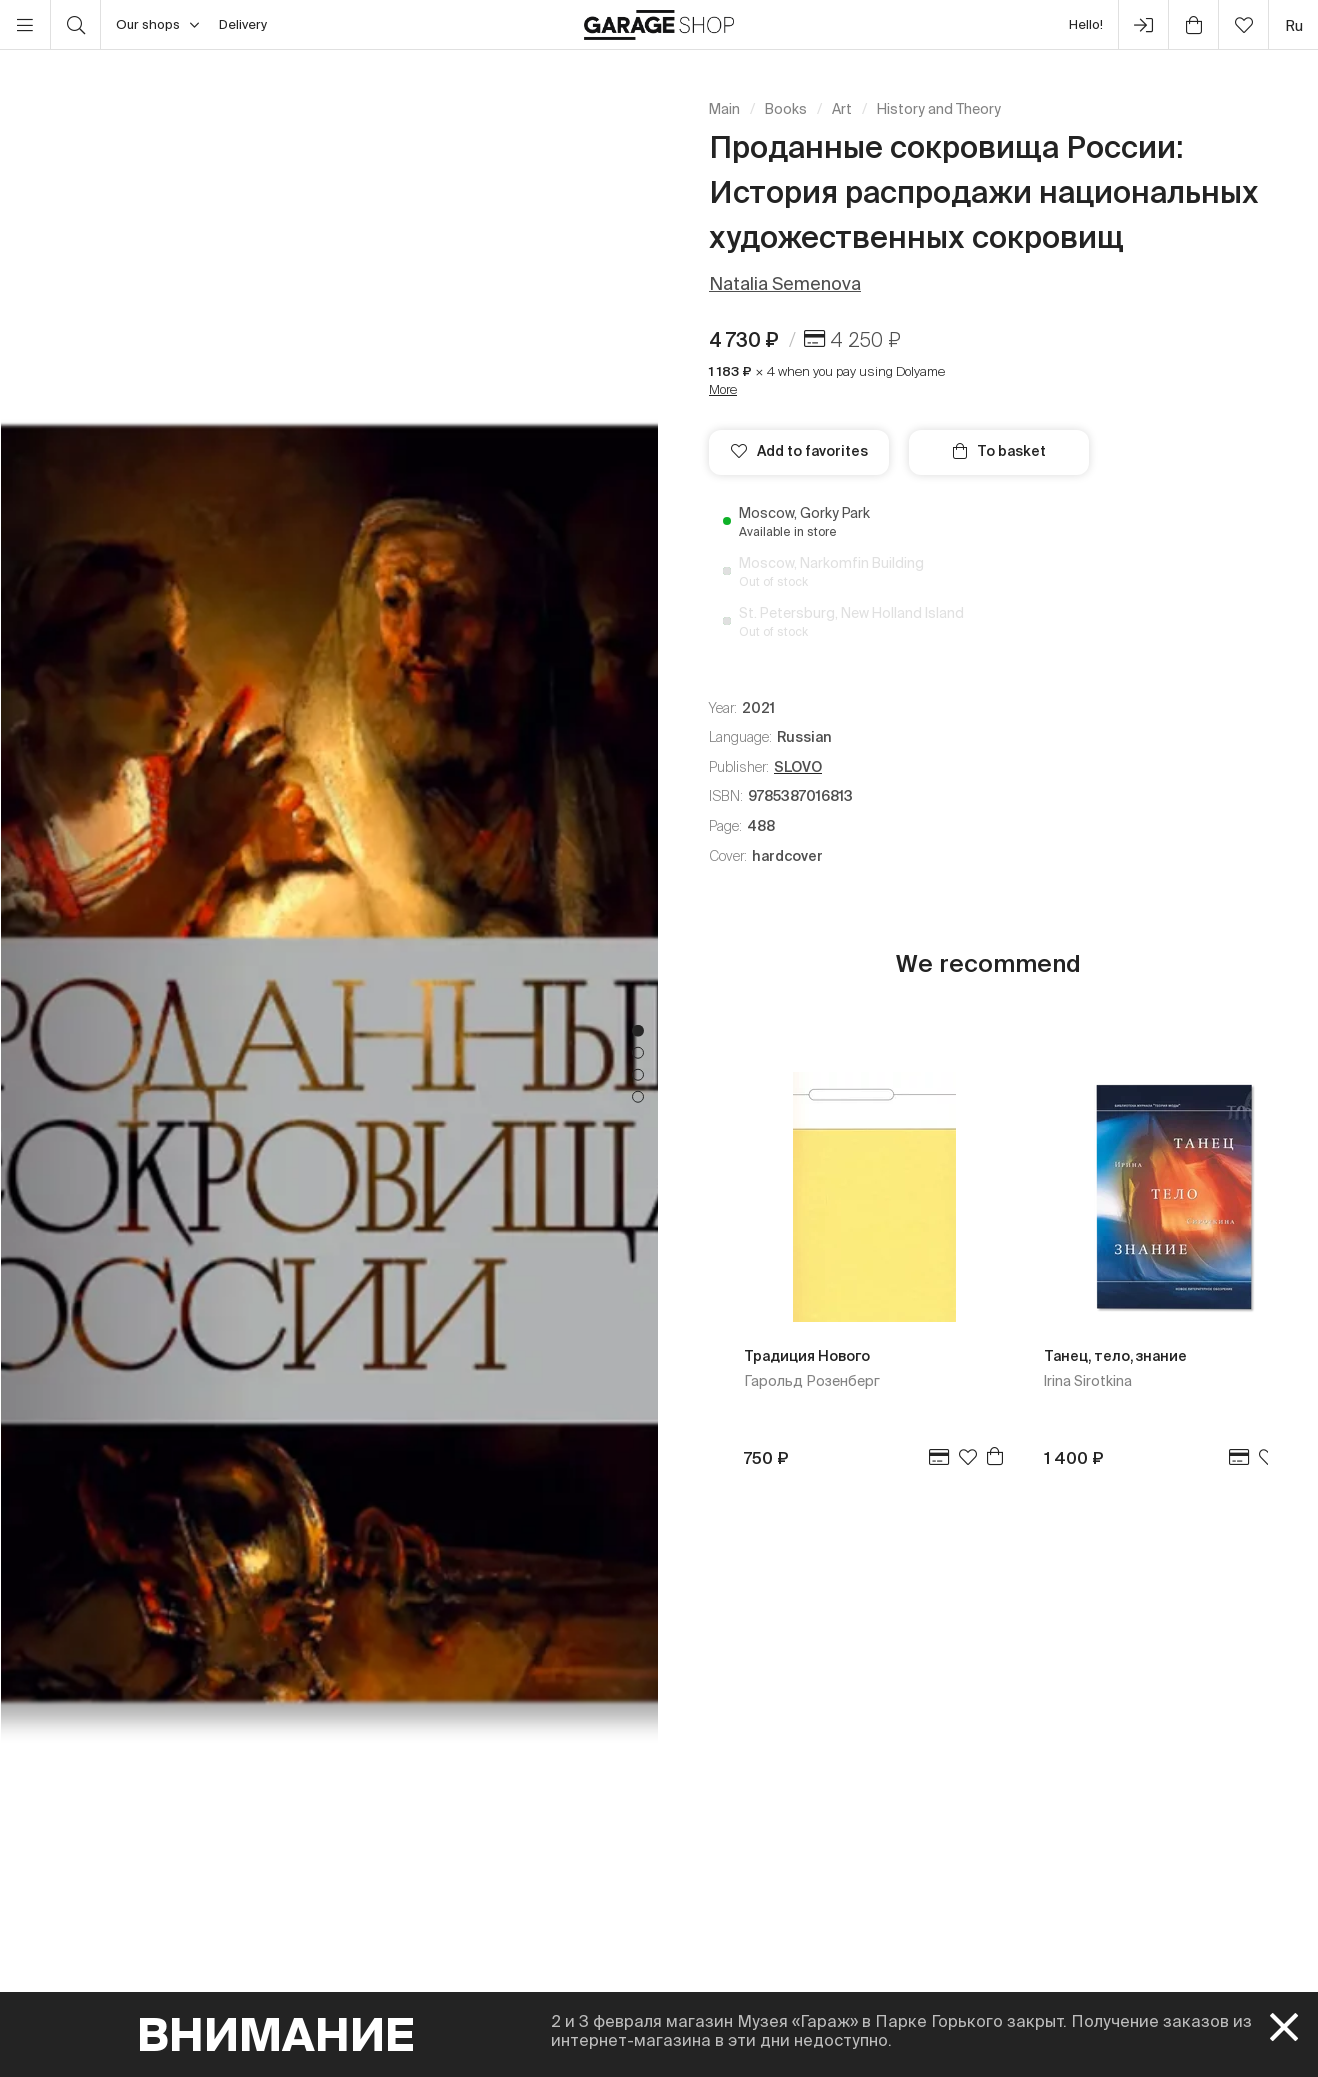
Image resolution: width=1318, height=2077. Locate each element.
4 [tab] (638, 1097)
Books (786, 109)
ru (1294, 25)
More (723, 389)
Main (724, 109)
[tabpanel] (329, 1063)
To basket (999, 451)
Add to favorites (799, 451)
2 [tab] (638, 1053)
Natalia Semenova (785, 283)
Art (842, 109)
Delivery (243, 24)
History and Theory (939, 109)
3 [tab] (638, 1075)
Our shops (157, 25)
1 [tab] (638, 1031)
